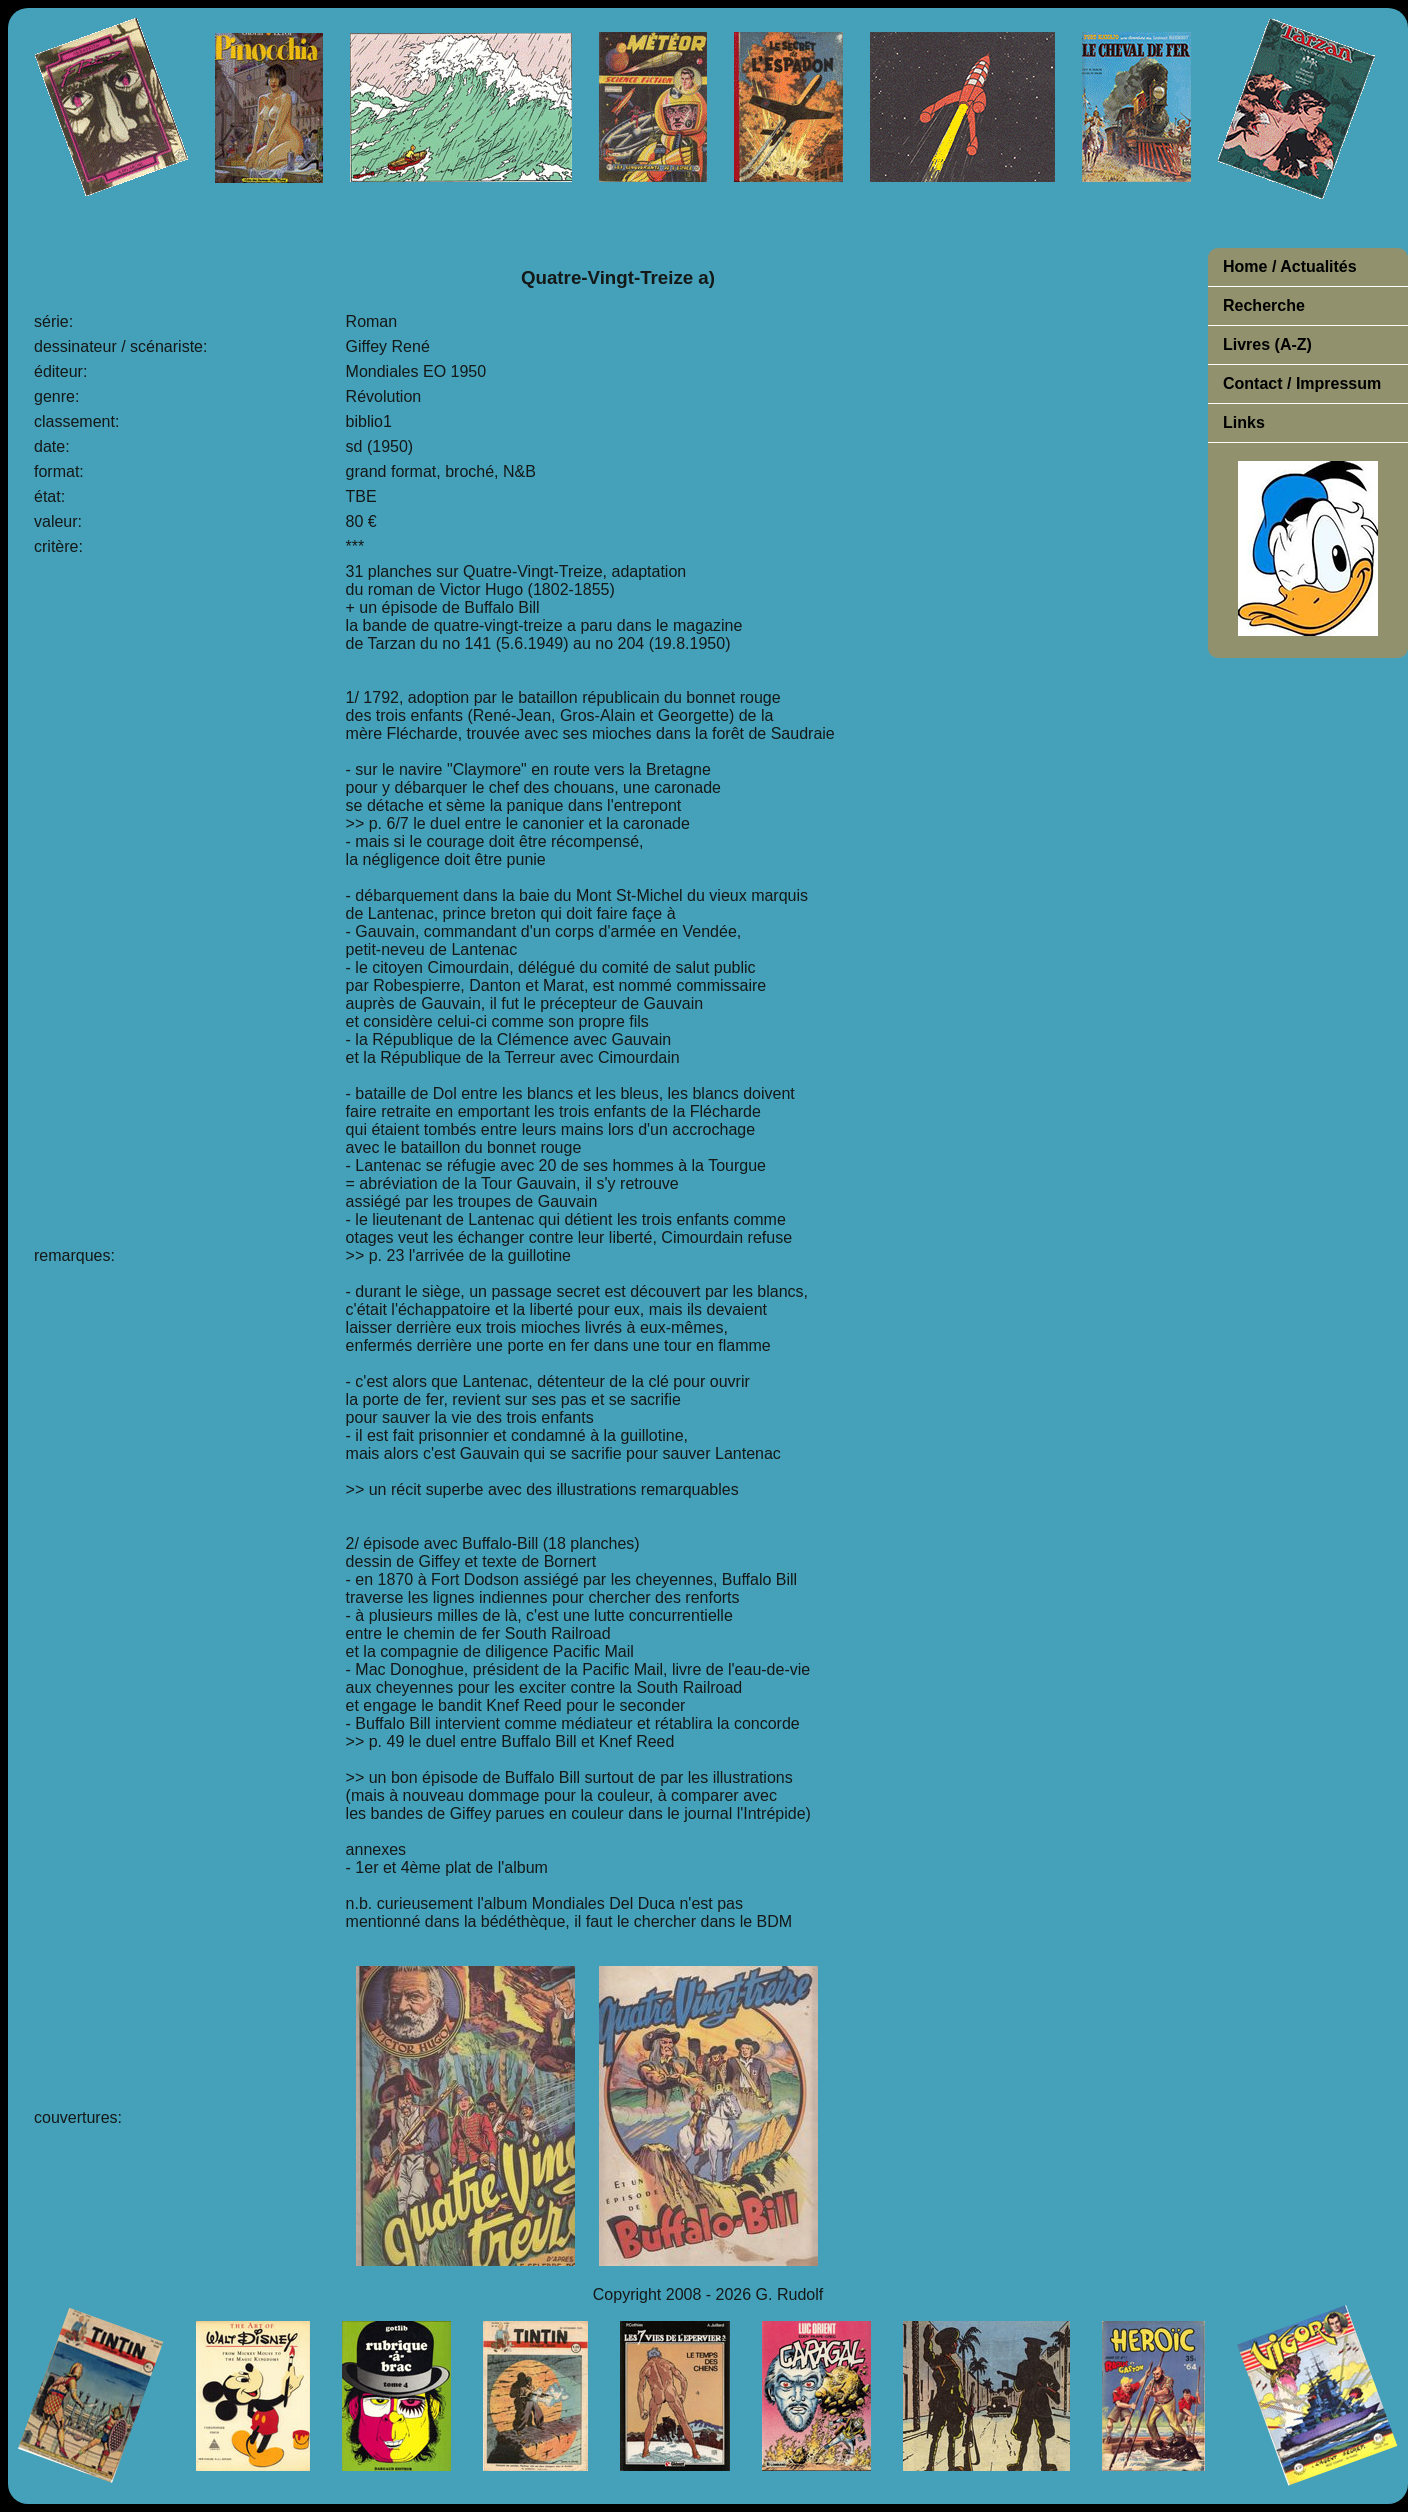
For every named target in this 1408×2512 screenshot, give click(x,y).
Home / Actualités (1290, 266)
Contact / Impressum (1302, 383)
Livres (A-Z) (1267, 344)
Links (1244, 422)
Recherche (1264, 305)
